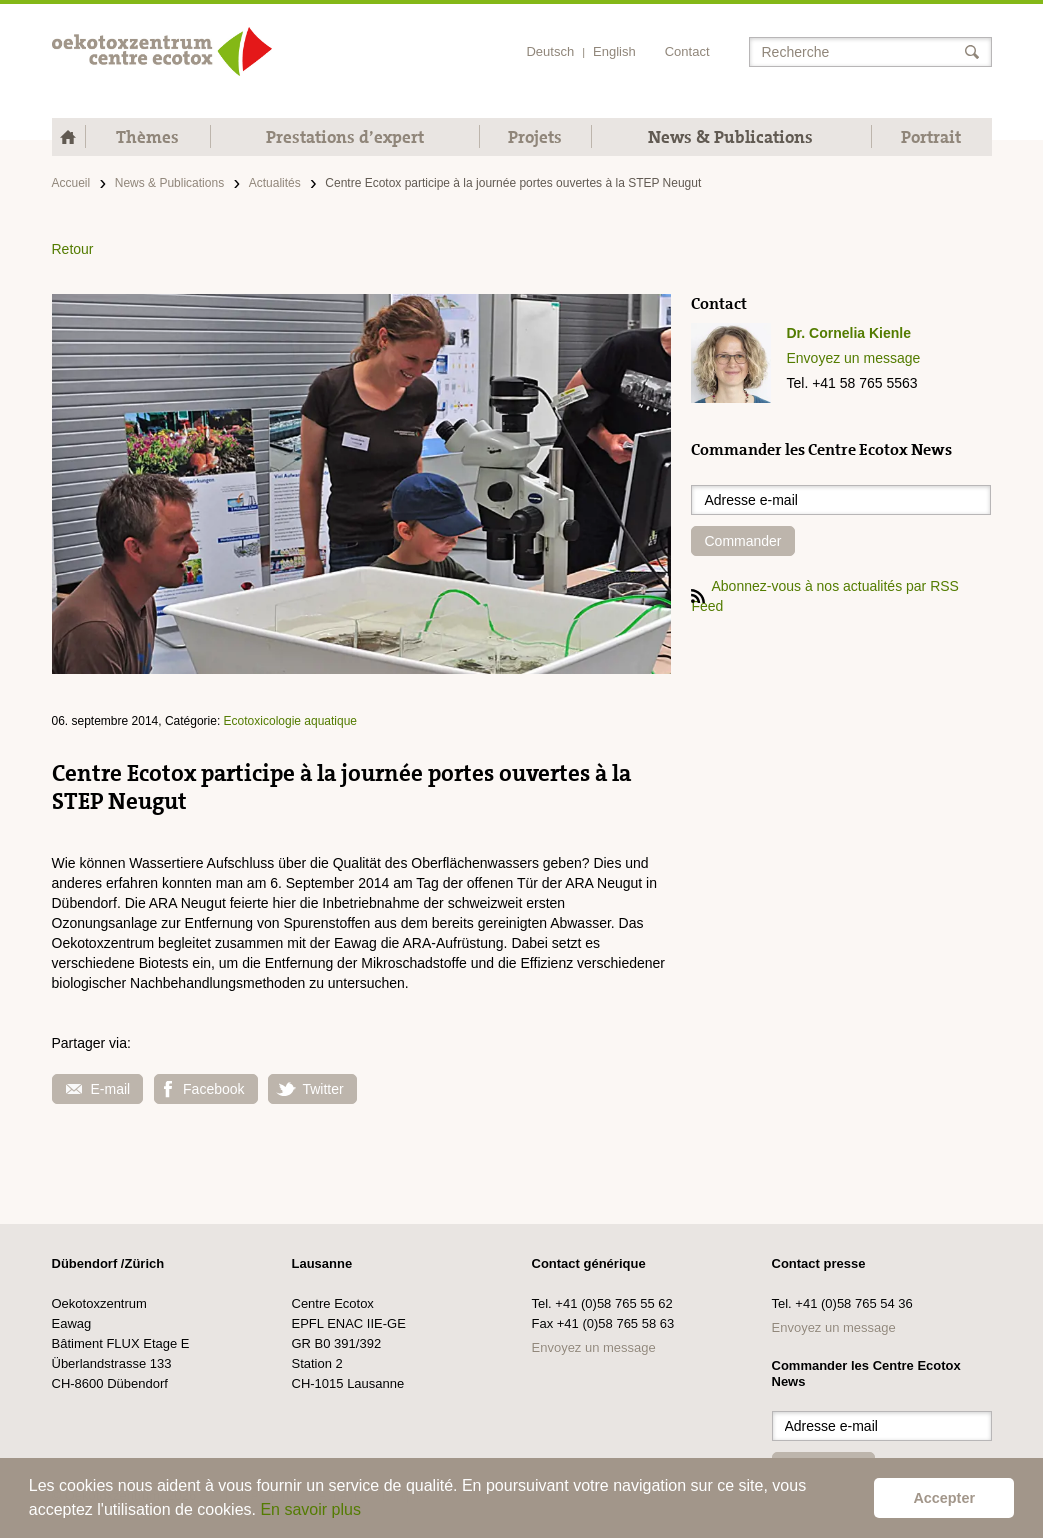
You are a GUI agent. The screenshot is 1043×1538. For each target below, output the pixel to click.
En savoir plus (310, 1509)
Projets (535, 137)
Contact (687, 51)
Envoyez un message (853, 358)
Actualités (275, 183)
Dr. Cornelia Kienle (848, 333)
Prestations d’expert (345, 137)
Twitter (309, 1089)
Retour (73, 249)
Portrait (931, 137)
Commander (742, 541)
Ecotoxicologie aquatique (290, 721)
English (614, 51)
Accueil (71, 183)
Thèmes (147, 137)
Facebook (204, 1089)
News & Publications (730, 137)
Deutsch (550, 51)
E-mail (98, 1089)
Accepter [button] (944, 1498)
